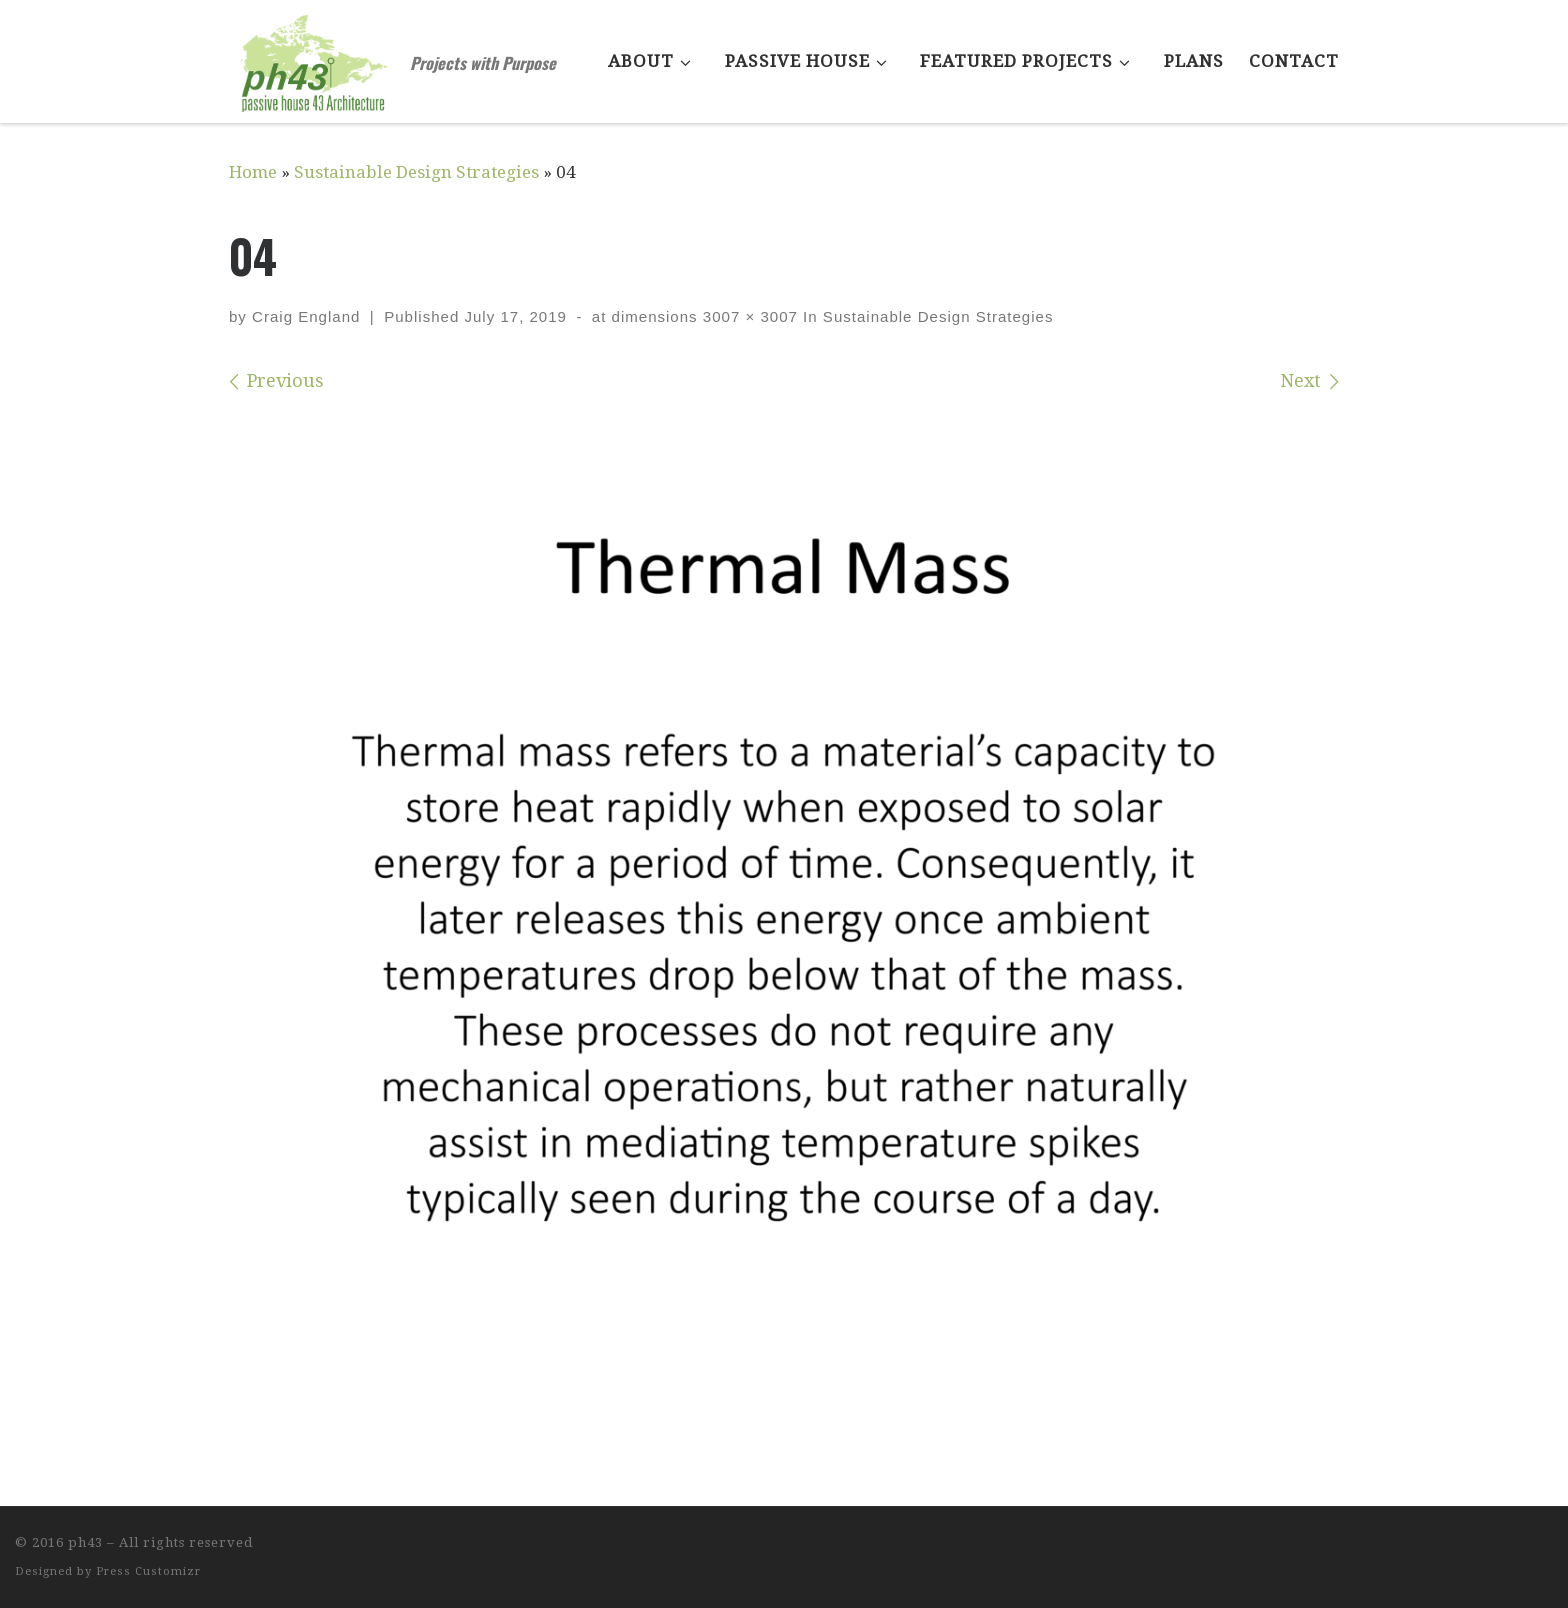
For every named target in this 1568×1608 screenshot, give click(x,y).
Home (253, 172)
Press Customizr (148, 1571)
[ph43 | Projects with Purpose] (316, 54)
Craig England (306, 316)
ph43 (85, 1542)
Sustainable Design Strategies (416, 172)
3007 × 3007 (748, 316)
